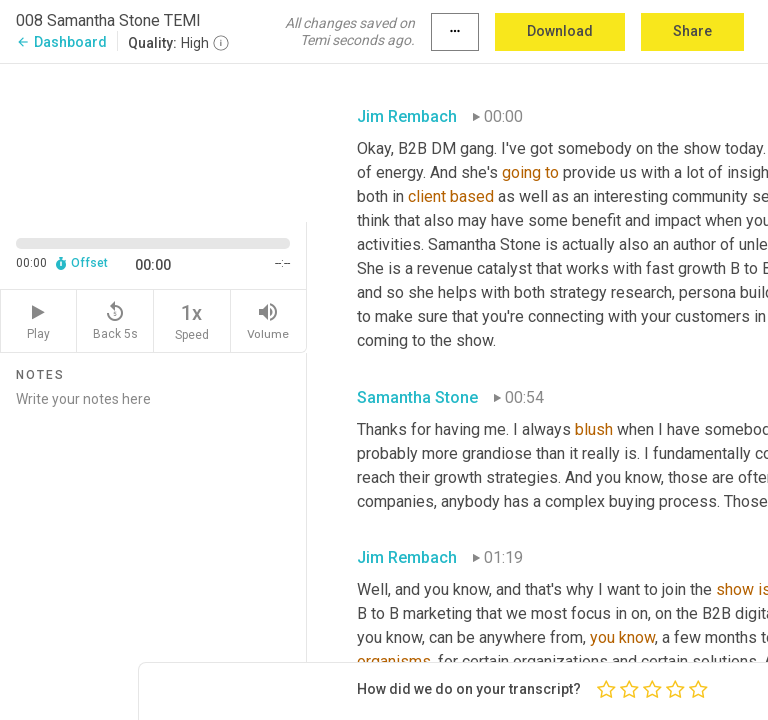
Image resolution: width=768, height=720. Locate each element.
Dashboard (61, 42)
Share (692, 31)
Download (560, 31)
